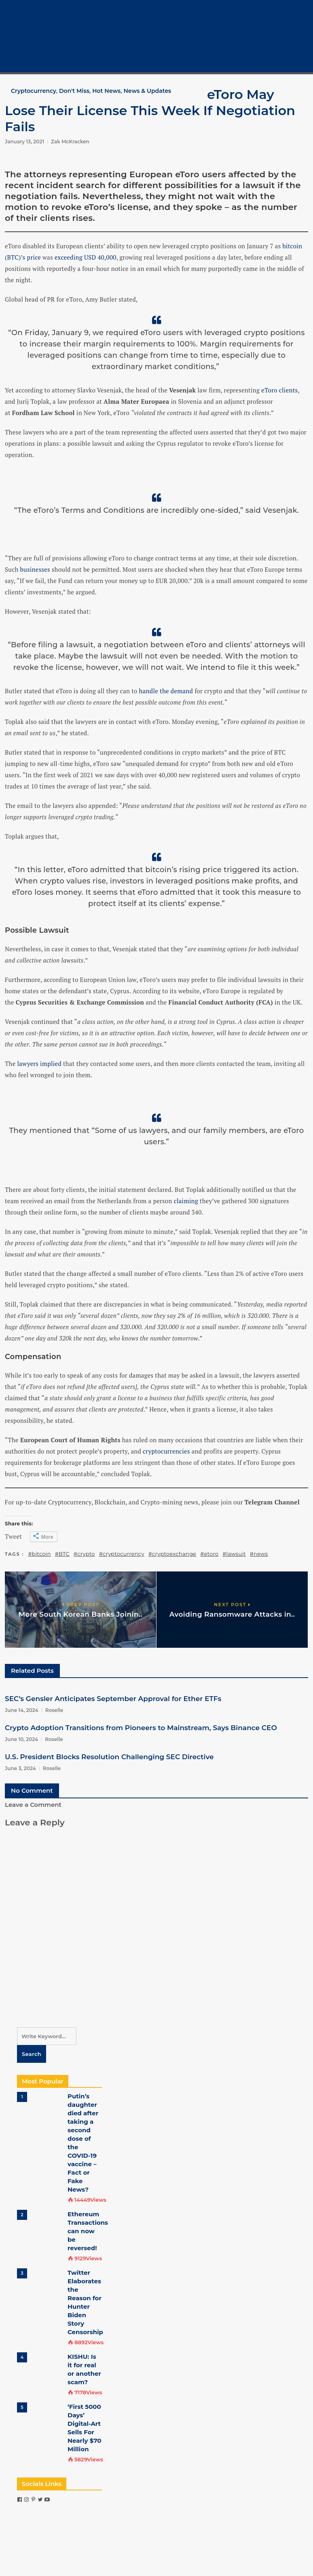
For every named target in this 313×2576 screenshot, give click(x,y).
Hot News (106, 90)
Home (277, 8)
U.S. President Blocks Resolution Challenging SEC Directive (109, 1757)
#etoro (209, 1553)
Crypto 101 (282, 36)
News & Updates (147, 90)
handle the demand (166, 691)
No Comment (32, 1790)
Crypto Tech (285, 45)
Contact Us (284, 64)
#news (259, 1553)
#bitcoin (39, 1553)
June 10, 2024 (21, 1739)
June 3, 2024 (20, 1768)
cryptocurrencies (166, 1451)
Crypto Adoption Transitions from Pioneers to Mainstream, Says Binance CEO (141, 1728)
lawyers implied (39, 1063)
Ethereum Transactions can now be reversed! (88, 2231)
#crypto (84, 1553)
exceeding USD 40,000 (85, 257)
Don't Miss (74, 90)
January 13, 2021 (24, 141)
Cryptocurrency (290, 17)
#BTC (62, 1553)
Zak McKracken (70, 141)
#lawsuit (234, 1553)
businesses (35, 569)
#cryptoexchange (172, 1553)
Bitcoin (278, 27)
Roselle (54, 1710)
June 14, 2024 (21, 1710)
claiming (186, 1201)
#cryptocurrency (121, 1553)
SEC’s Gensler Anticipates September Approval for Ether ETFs (113, 1699)
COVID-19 (281, 55)
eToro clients (279, 390)
